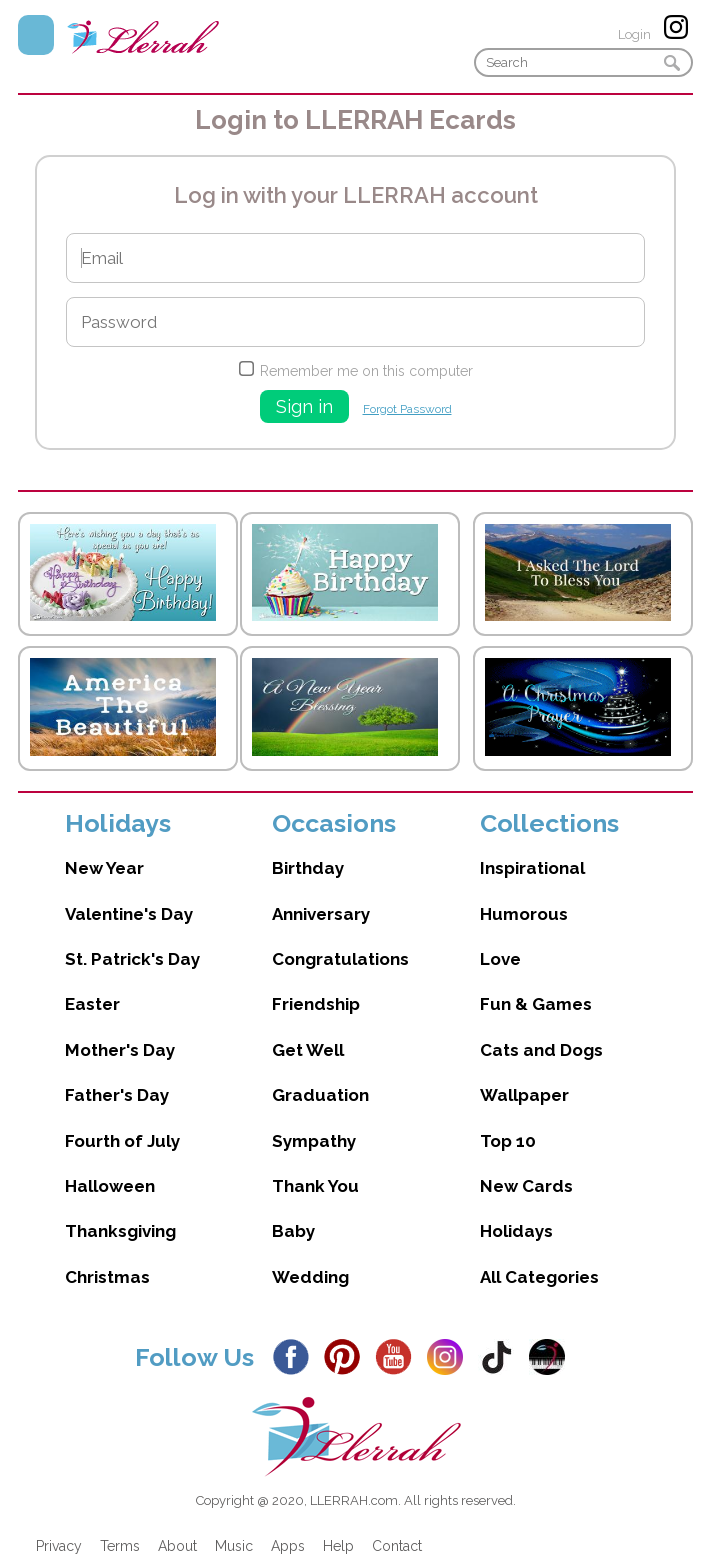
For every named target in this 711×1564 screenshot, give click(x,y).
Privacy (59, 1546)
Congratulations (340, 959)
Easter (92, 1004)
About (177, 1546)
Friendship (316, 1004)
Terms (120, 1546)
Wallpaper (524, 1095)
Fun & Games (536, 1004)
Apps (288, 1546)
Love (500, 959)
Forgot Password (407, 409)
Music (234, 1546)
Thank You (315, 1186)
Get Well (308, 1050)
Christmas (107, 1277)
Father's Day (117, 1095)
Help (338, 1546)
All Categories (539, 1277)
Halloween (110, 1186)
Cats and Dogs (541, 1050)
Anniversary (321, 914)
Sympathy (314, 1141)
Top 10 (508, 1141)
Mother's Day (120, 1050)
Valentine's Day (129, 914)
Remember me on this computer (366, 371)
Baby (293, 1231)
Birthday (308, 868)
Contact (397, 1546)
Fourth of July (122, 1141)
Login (634, 34)
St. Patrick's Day (132, 959)
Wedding (310, 1277)
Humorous (524, 914)
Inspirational (532, 868)
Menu (36, 35)
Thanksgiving (120, 1231)
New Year (104, 868)
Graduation (320, 1095)
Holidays (516, 1231)
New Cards (526, 1186)
